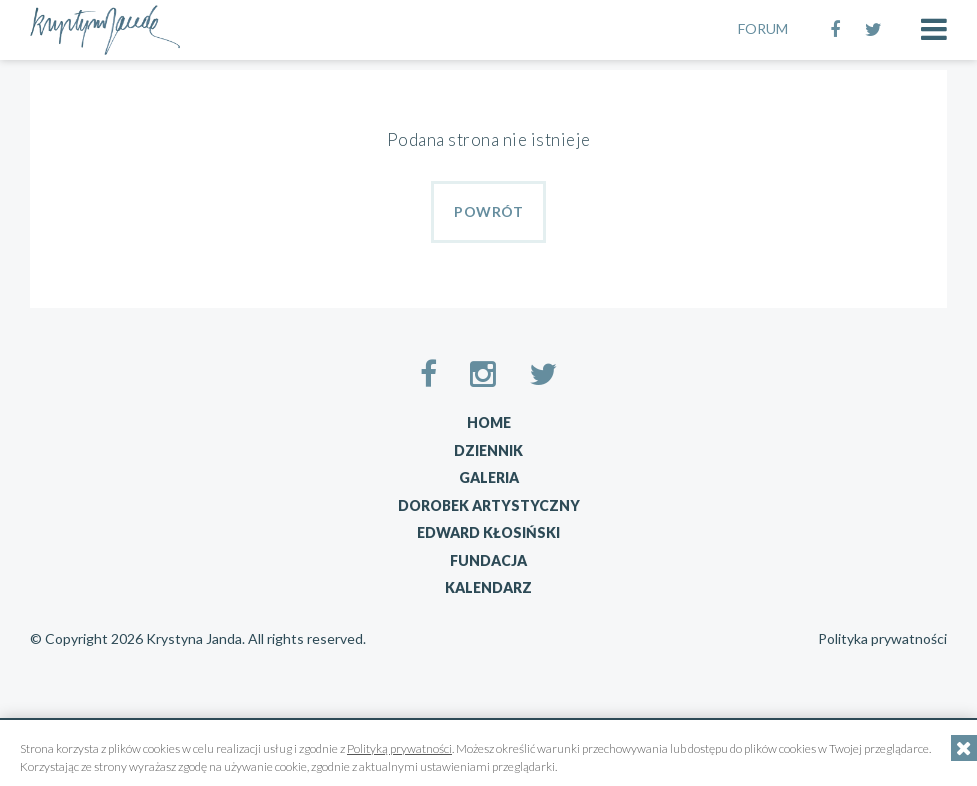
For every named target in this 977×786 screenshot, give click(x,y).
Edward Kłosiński (488, 532)
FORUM (763, 28)
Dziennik (488, 450)
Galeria (489, 477)
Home (489, 422)
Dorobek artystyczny (489, 505)
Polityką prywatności (399, 748)
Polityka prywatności (882, 639)
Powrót (488, 211)
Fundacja (488, 560)
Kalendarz (488, 587)
